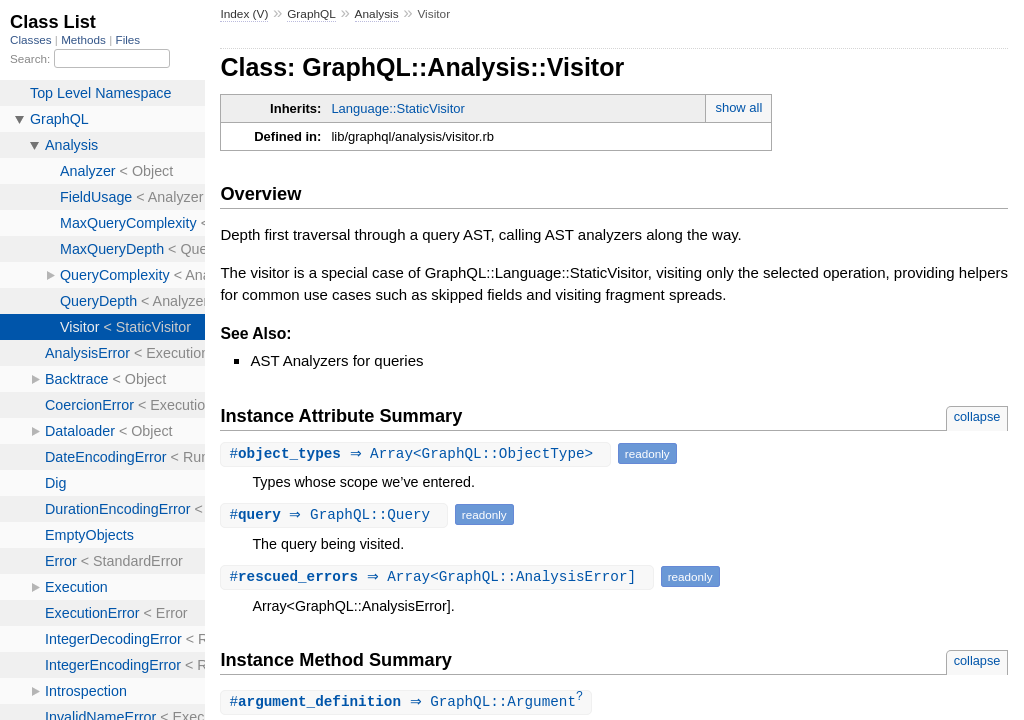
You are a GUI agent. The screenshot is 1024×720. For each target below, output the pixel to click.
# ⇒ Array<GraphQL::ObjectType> (417, 453)
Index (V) (244, 14)
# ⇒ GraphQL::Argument (408, 702)
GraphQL (311, 14)
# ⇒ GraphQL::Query (336, 514)
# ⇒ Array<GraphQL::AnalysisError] (439, 576)
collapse (977, 416)
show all (738, 107)
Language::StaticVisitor (397, 108)
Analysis (377, 14)
